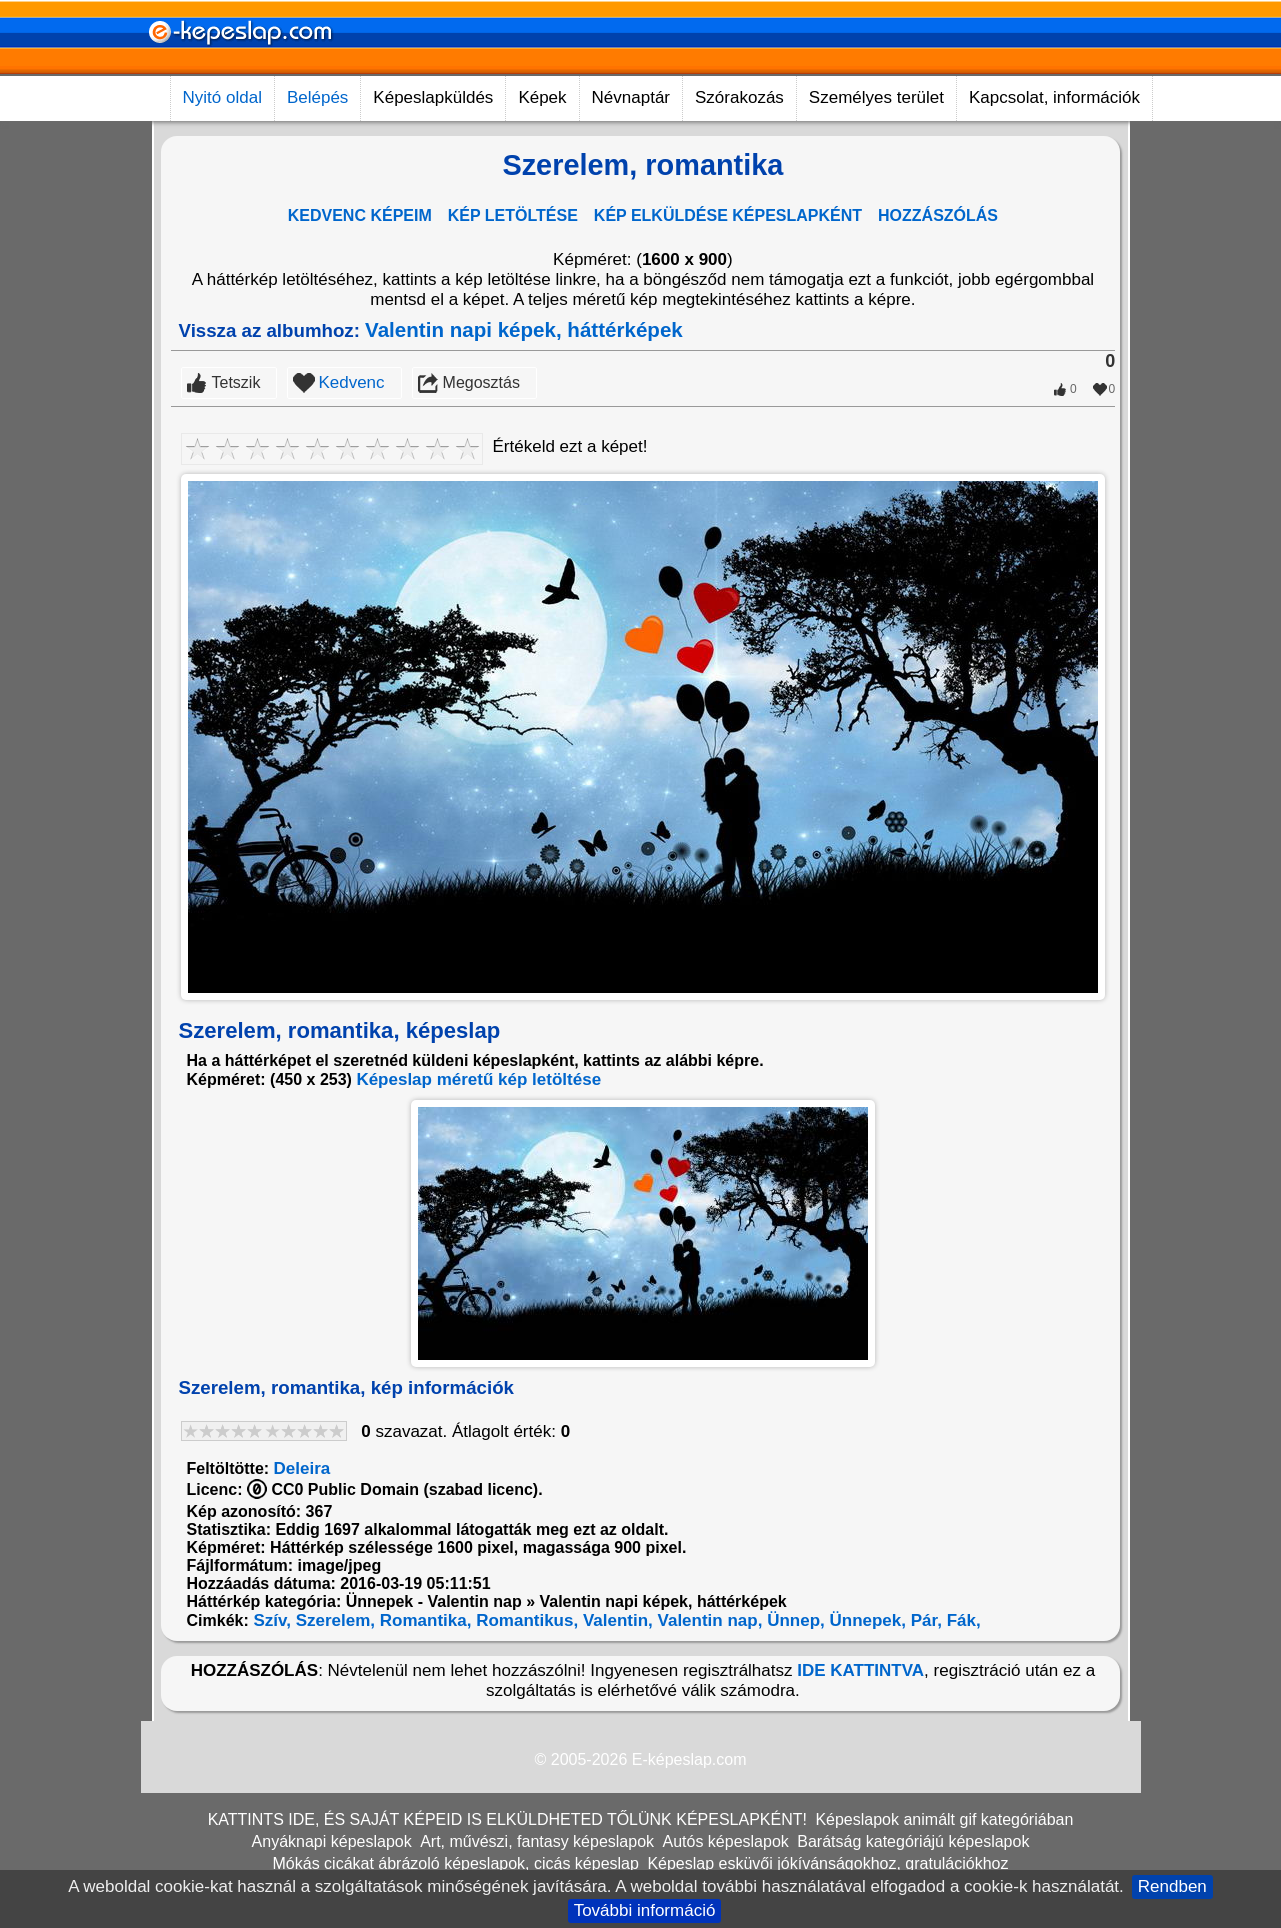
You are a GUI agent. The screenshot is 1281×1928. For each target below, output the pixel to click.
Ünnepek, (865, 1620)
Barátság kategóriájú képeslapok (913, 1841)
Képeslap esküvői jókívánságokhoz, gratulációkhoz (827, 1863)
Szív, (270, 1620)
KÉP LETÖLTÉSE (513, 215)
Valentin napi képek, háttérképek (524, 329)
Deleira (302, 1468)
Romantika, (423, 1620)
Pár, (924, 1620)
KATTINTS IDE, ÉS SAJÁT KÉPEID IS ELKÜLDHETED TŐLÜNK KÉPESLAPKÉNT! (507, 1819)
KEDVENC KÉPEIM (360, 215)
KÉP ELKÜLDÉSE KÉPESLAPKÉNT (728, 215)
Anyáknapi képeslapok (332, 1841)
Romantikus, (524, 1620)
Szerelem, (333, 1620)
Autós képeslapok (725, 1841)
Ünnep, (793, 1620)
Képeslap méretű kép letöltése (478, 1079)
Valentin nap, (708, 1620)
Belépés (317, 97)
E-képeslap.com (689, 1759)
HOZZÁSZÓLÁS (938, 215)
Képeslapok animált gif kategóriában (944, 1819)
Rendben (1172, 1886)
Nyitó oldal (222, 97)
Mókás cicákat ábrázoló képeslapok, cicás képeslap (456, 1863)
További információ (645, 1910)
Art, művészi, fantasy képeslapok (537, 1841)
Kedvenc (351, 382)
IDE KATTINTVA (860, 1670)
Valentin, (615, 1620)
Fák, (961, 1620)
